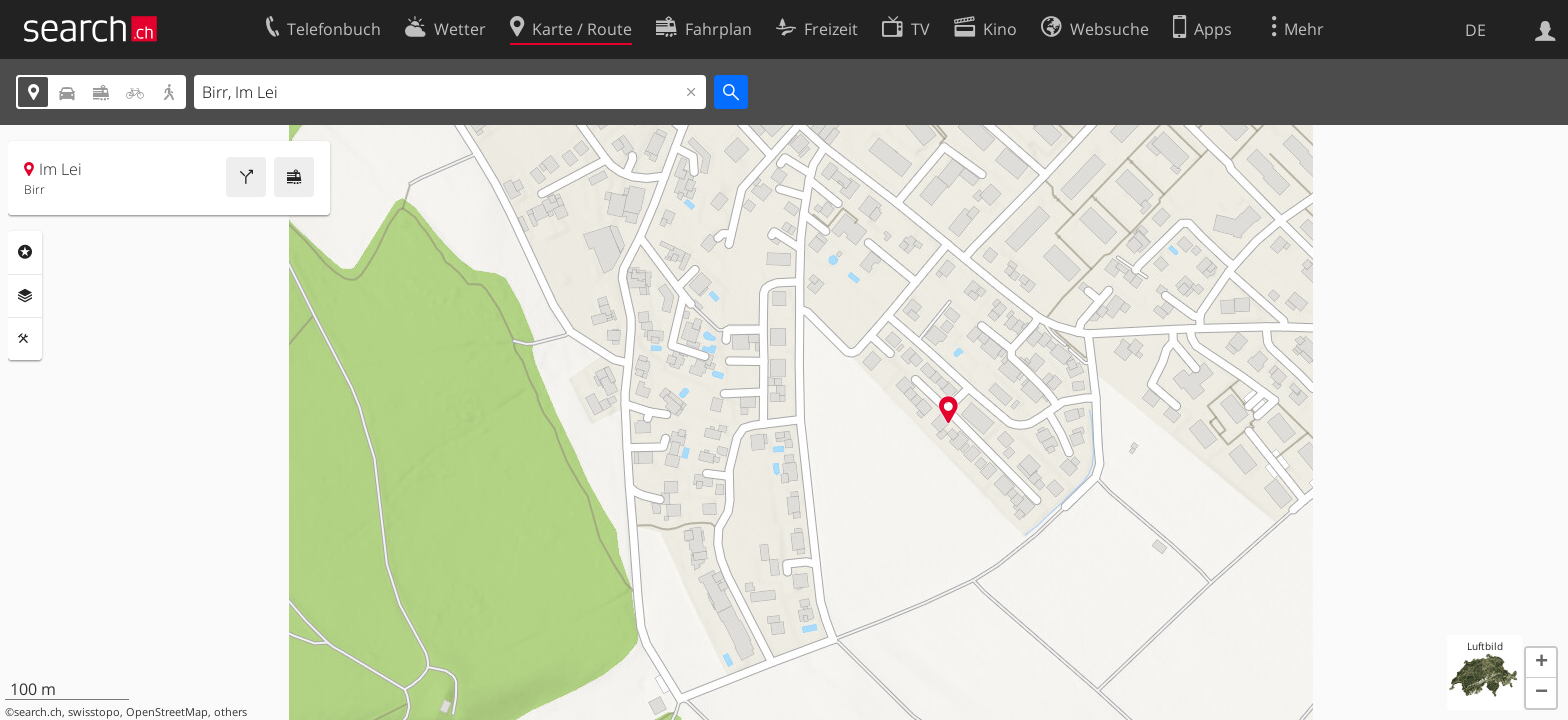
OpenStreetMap (167, 712)
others (230, 712)
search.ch (38, 712)
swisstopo (94, 712)
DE (1475, 30)
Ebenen (25, 296)
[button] (1541, 663)
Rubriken (25, 252)
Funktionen (25, 339)
